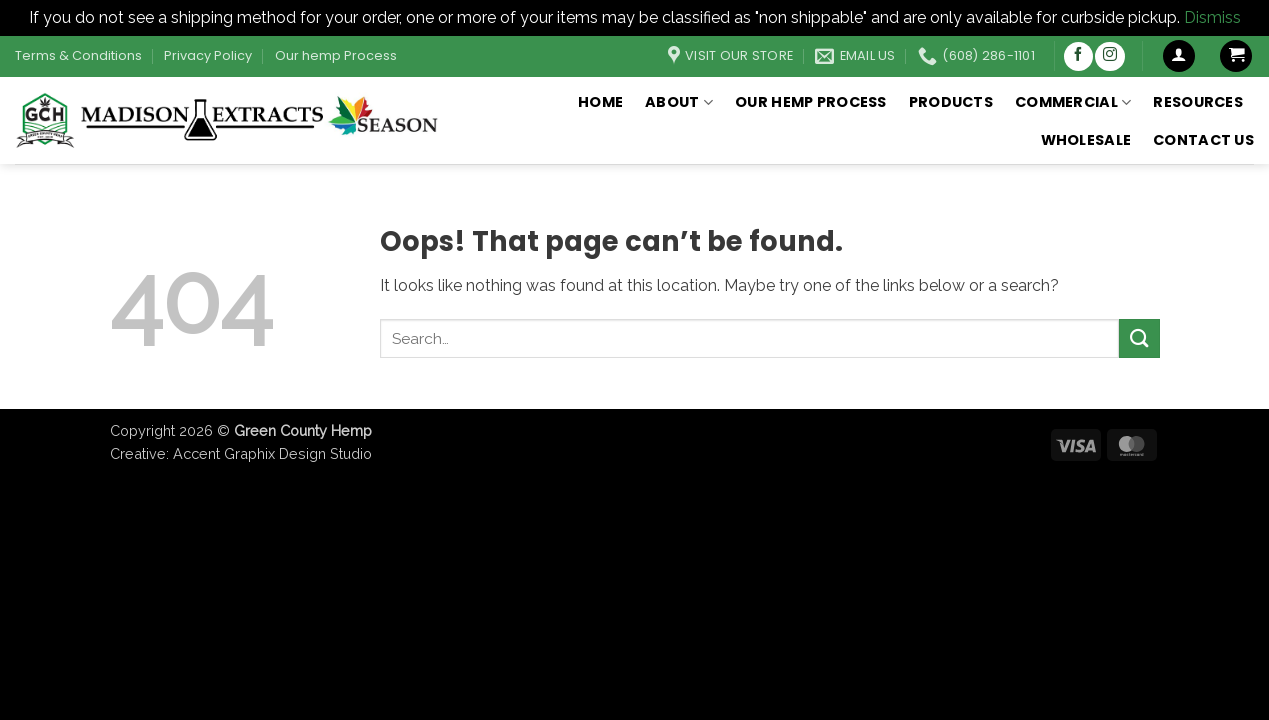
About (679, 102)
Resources (1198, 102)
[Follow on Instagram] (1109, 56)
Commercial (1073, 102)
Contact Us (1203, 140)
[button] (1179, 56)
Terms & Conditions (78, 55)
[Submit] (1139, 338)
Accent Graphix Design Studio (272, 453)
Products (951, 102)
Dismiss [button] (1212, 17)
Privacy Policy (208, 55)
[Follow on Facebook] (1078, 56)
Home (600, 102)
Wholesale (1086, 140)
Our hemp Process (336, 55)
